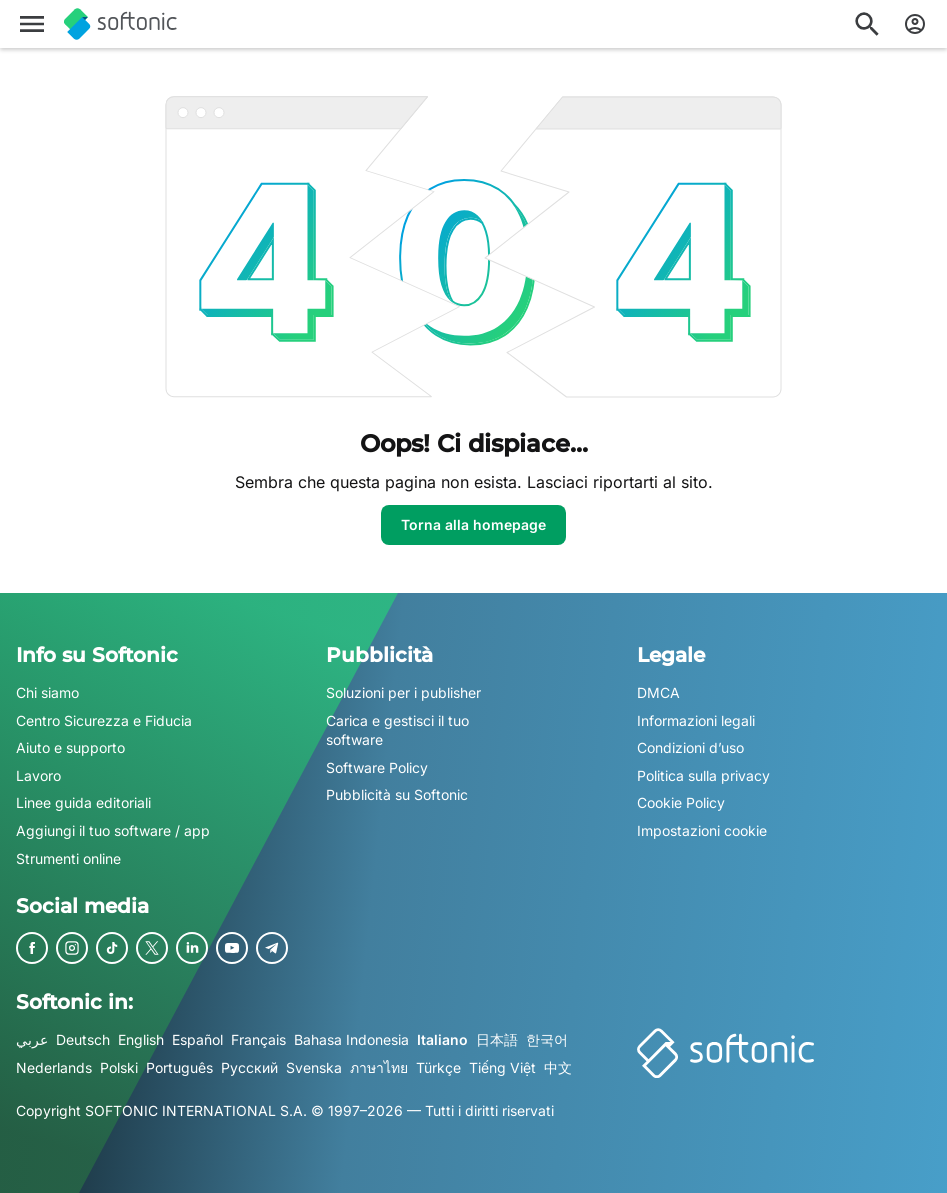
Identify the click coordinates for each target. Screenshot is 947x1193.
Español (197, 1039)
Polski (119, 1067)
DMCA (658, 692)
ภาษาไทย (379, 1067)
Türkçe (438, 1067)
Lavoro (38, 775)
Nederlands (54, 1067)
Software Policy (377, 767)
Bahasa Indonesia (351, 1039)
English (141, 1039)
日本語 (497, 1039)
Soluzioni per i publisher (403, 692)
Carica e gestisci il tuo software (397, 730)
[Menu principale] (32, 24)
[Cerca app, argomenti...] (867, 24)
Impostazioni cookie (702, 830)
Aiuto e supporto (70, 747)
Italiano (442, 1039)
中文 (558, 1067)
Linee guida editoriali (83, 803)
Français (258, 1039)
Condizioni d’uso (690, 747)
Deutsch (83, 1039)
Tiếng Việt (502, 1067)
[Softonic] (120, 24)
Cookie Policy (681, 803)
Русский (249, 1067)
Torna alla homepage (473, 524)
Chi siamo (47, 692)
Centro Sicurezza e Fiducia (104, 720)
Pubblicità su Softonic (397, 795)
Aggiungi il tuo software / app (113, 830)
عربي (32, 1039)
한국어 (547, 1039)
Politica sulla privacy (703, 775)
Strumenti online (68, 858)
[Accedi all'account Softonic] (915, 24)
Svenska (314, 1067)
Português (179, 1067)
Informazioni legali (696, 720)
